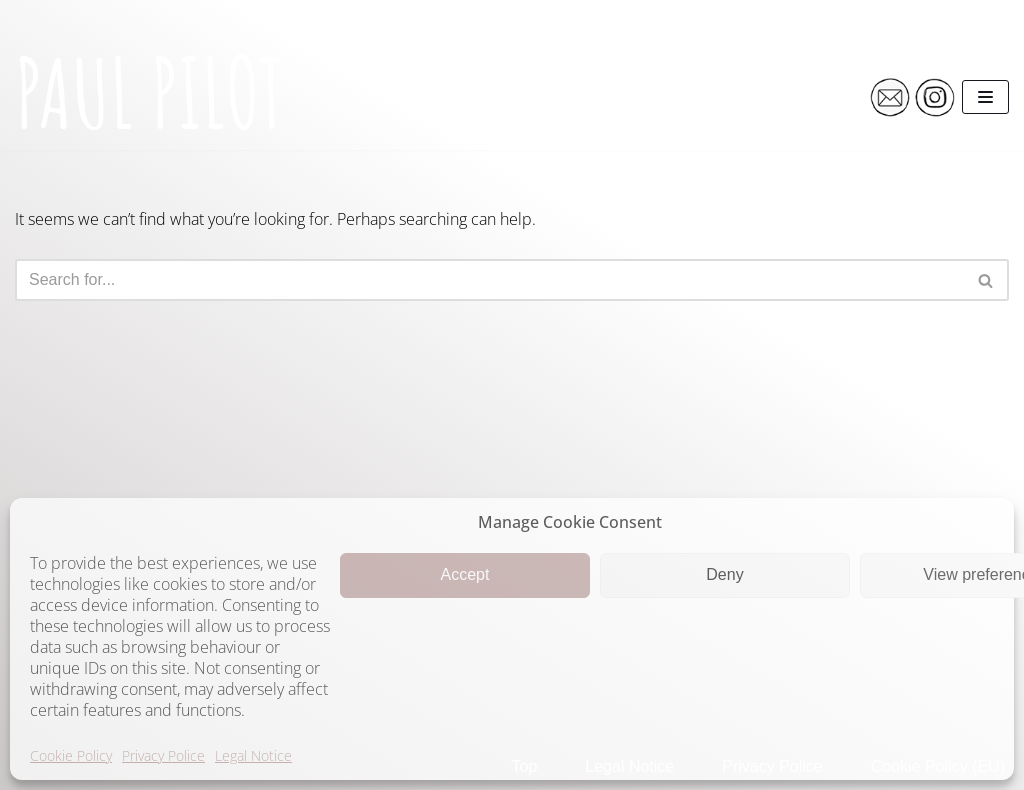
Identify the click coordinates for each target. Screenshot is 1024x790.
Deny (724, 574)
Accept (465, 574)
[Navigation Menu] (985, 97)
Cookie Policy (71, 755)
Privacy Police (163, 755)
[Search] (489, 280)
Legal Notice (253, 755)
